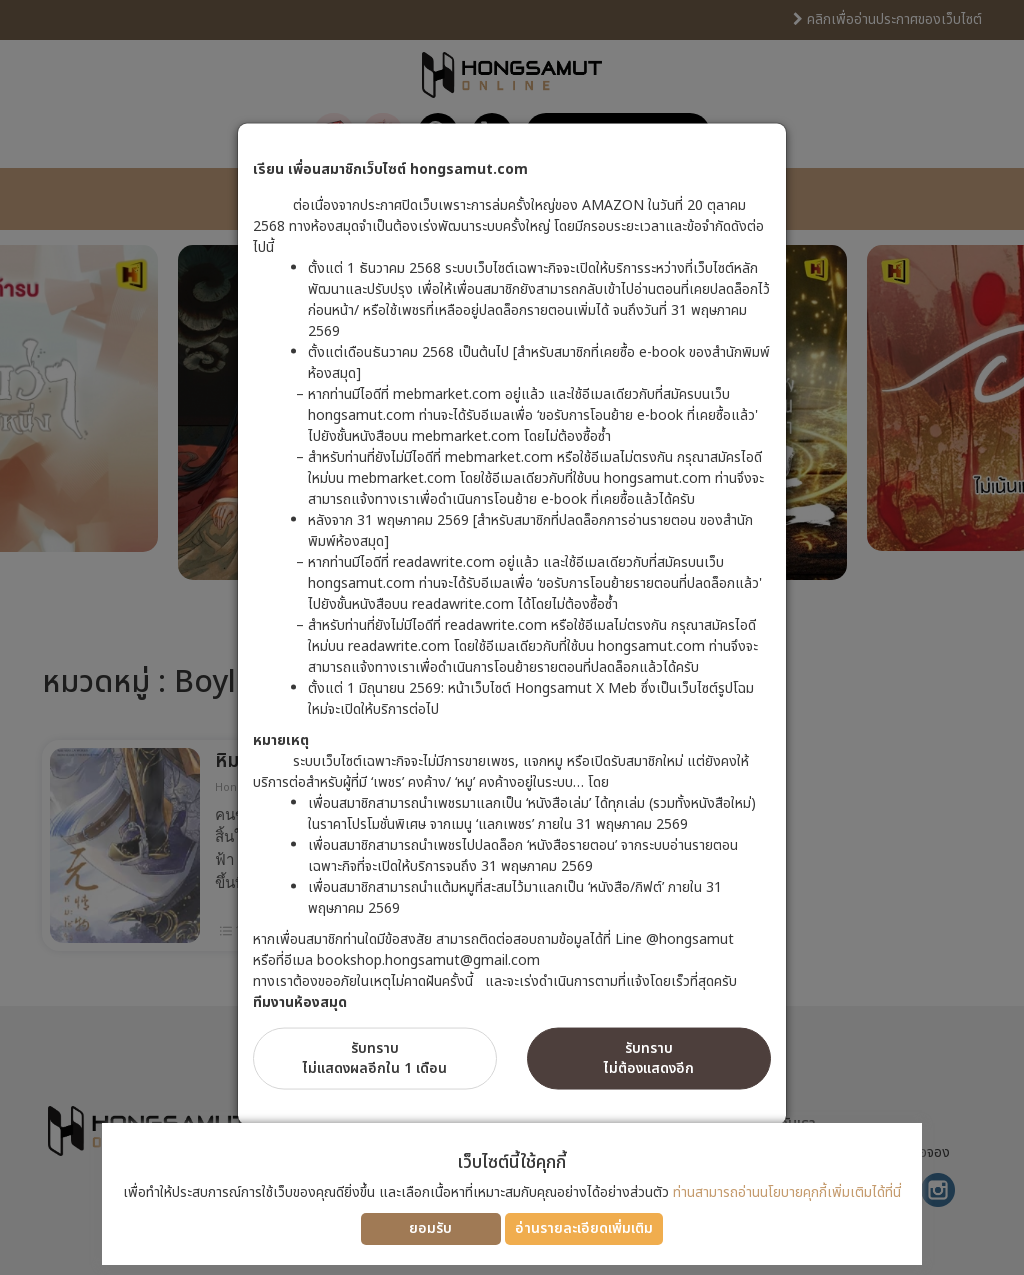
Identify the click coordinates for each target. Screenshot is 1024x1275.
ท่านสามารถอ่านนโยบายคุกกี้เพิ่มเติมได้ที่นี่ (787, 1192)
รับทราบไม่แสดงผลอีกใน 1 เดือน (375, 1057)
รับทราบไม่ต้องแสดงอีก (649, 1057)
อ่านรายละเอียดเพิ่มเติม (584, 1228)
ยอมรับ (430, 1228)
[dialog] (512, 637)
